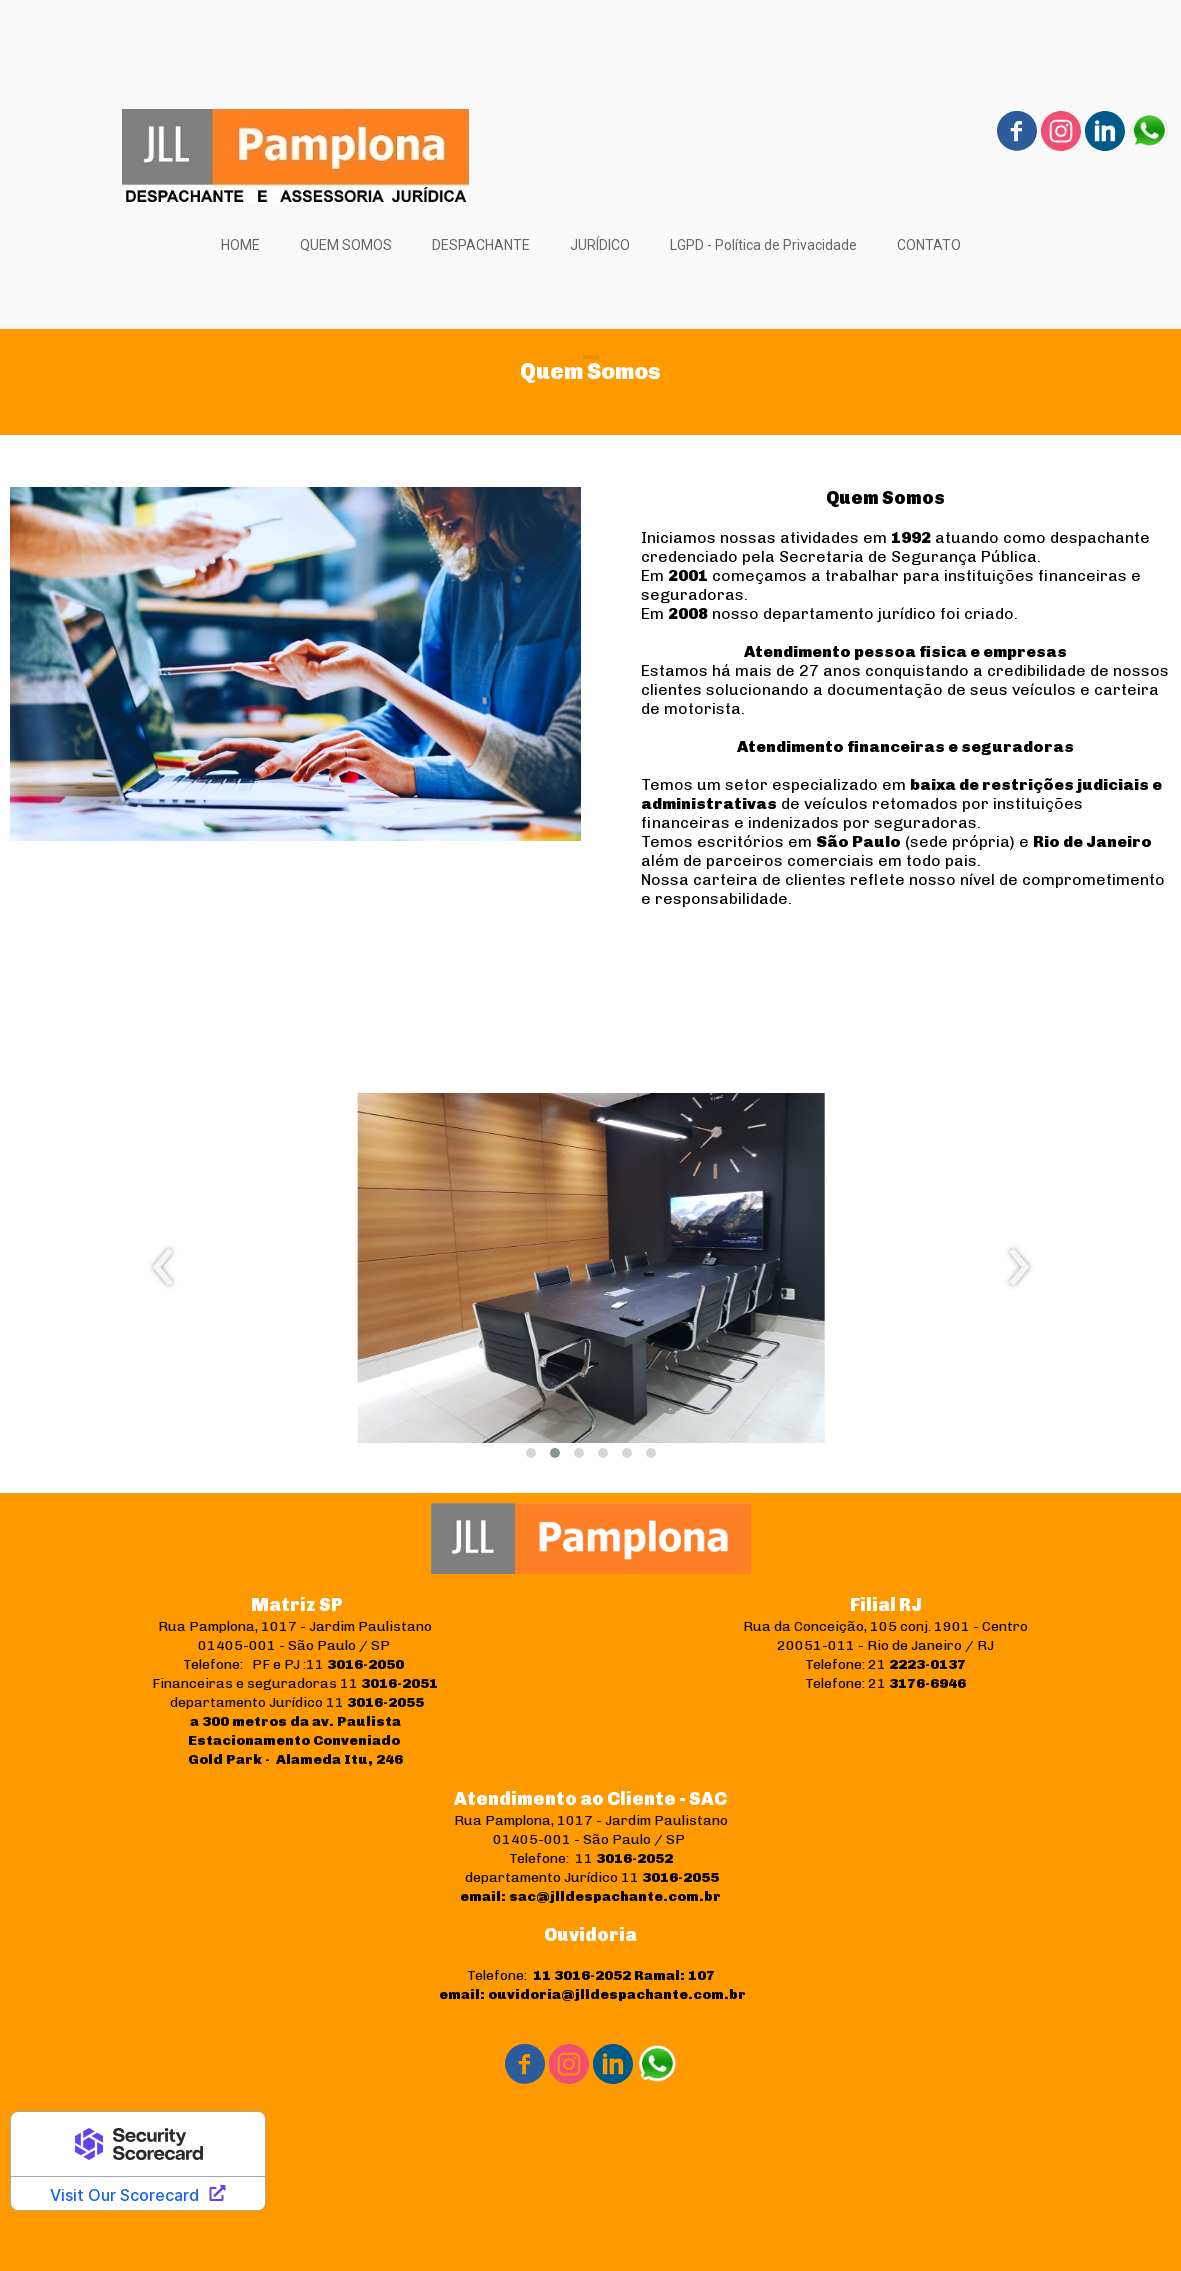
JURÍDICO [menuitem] (600, 245)
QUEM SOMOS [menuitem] (346, 245)
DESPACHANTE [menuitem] (481, 245)
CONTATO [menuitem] (929, 245)
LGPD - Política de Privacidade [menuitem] (763, 245)
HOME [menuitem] (240, 245)
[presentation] (163, 1268)
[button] (531, 1453)
